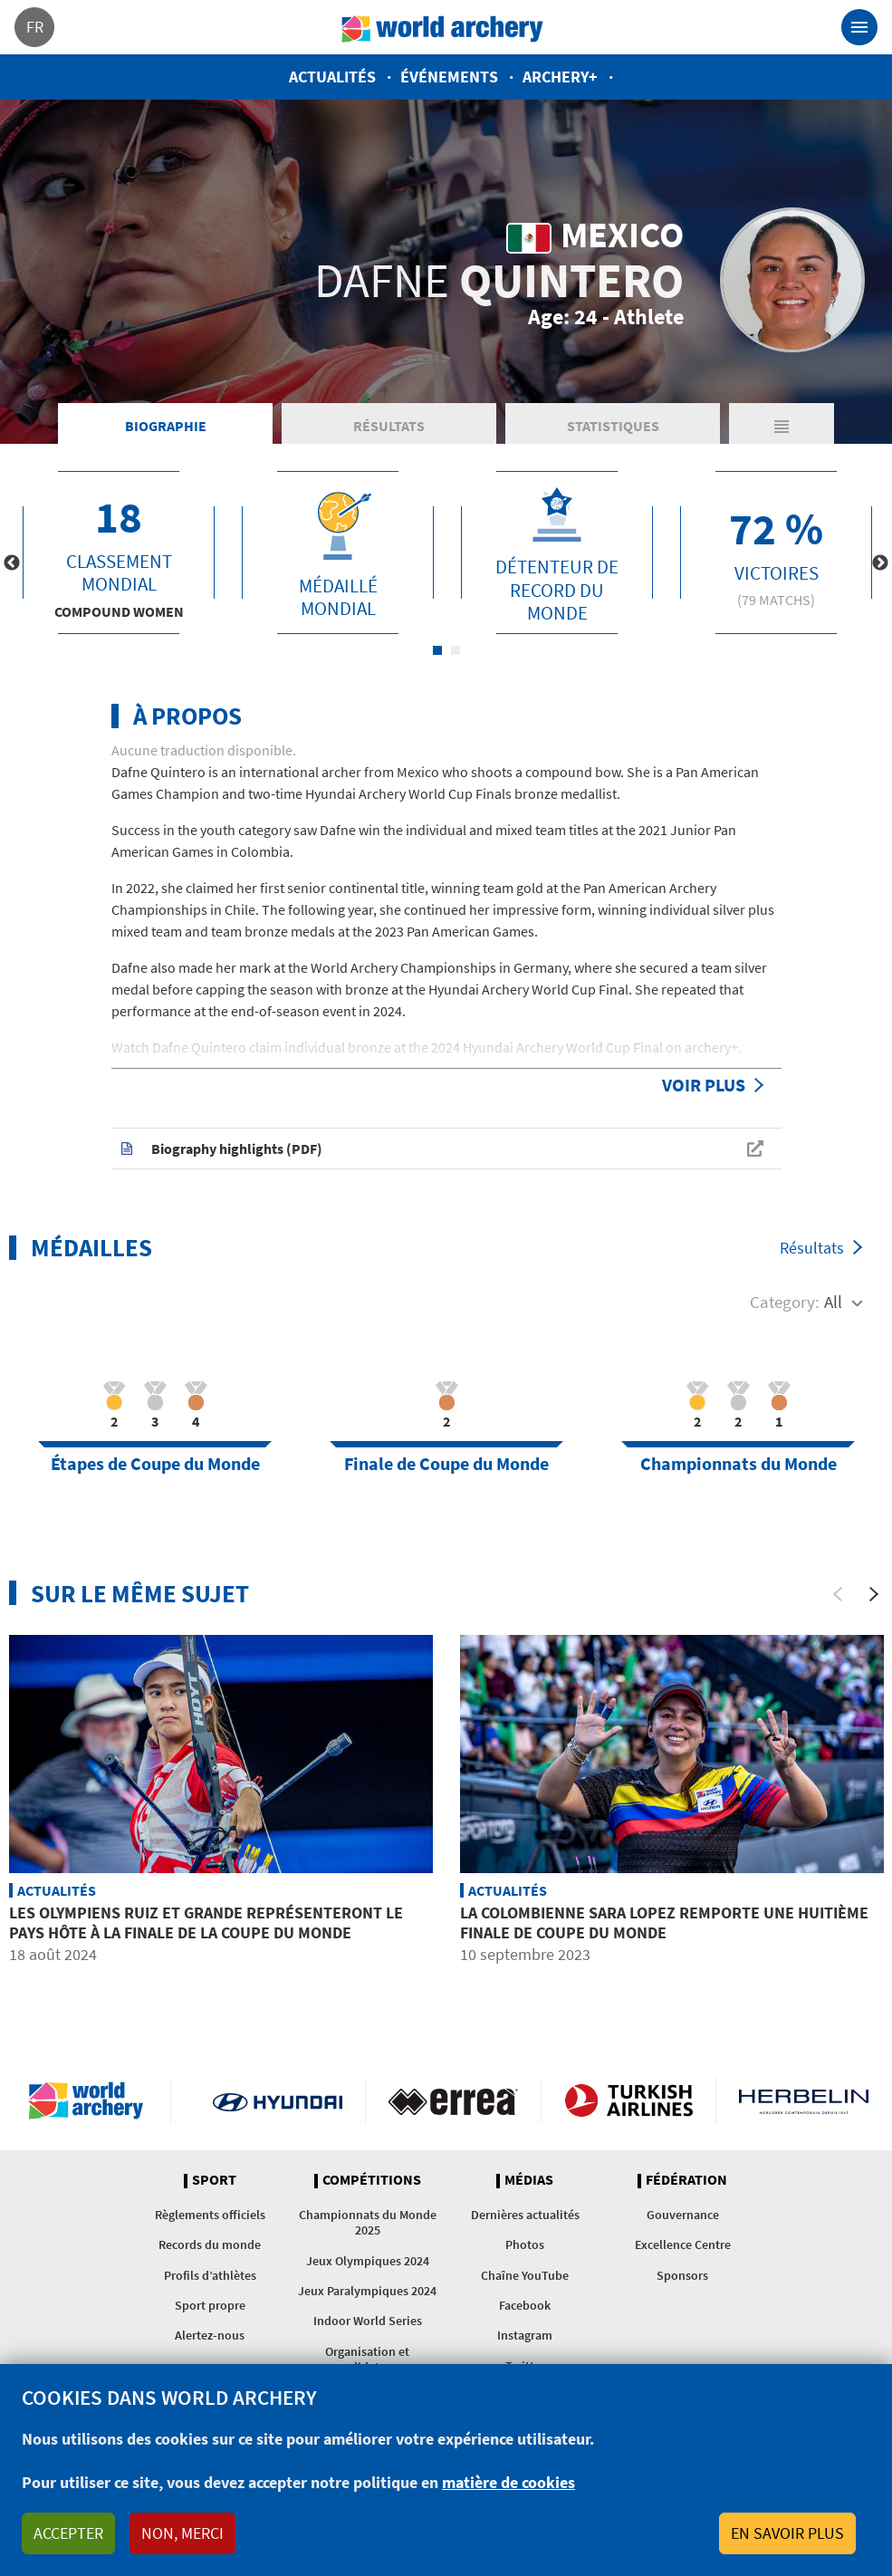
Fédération (686, 2180)
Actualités (332, 76)
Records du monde (209, 2244)
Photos (524, 2244)
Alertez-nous (210, 2335)
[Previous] (838, 1594)
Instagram (524, 2335)
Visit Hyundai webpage (277, 2100)
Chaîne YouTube (525, 2275)
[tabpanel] (118, 552)
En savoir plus (787, 2533)
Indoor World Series (367, 2320)
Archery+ (560, 76)
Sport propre (210, 2305)
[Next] (874, 1594)
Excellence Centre (683, 2244)
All (833, 1301)
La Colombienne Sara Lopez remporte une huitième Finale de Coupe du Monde (664, 1922)
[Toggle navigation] (859, 27)
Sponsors (682, 2275)
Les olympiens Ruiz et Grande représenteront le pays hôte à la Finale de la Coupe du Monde (206, 1922)
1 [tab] (437, 650)
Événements (449, 76)
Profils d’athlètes (210, 2275)
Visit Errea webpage (453, 2100)
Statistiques (613, 426)
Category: (785, 1301)
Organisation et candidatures (367, 2359)
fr (34, 26)
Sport (214, 2180)
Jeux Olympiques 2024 (367, 2261)
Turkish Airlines (629, 2100)
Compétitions (371, 2180)
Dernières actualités (525, 2214)
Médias (528, 2180)
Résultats (389, 426)
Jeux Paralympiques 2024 (367, 2291)
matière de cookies (508, 2482)
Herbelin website (803, 2100)
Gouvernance (683, 2214)
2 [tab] (455, 650)
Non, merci (182, 2533)
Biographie (165, 426)
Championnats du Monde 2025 (367, 2222)
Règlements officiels (210, 2214)
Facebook (525, 2305)
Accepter (68, 2533)
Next (880, 563)
